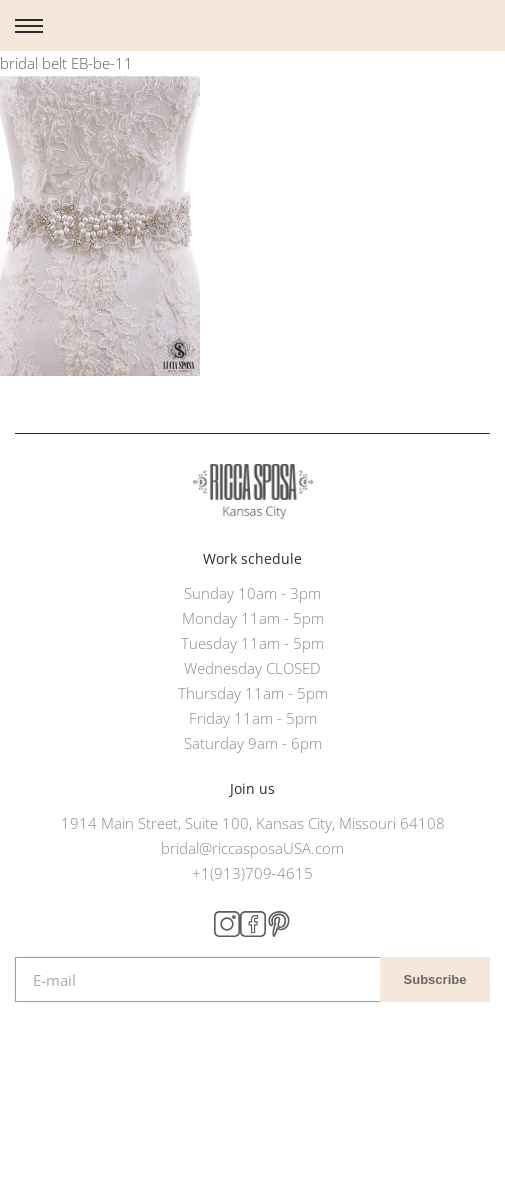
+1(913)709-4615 (252, 873)
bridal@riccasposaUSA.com (252, 848)
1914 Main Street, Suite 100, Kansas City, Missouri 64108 (253, 823)
